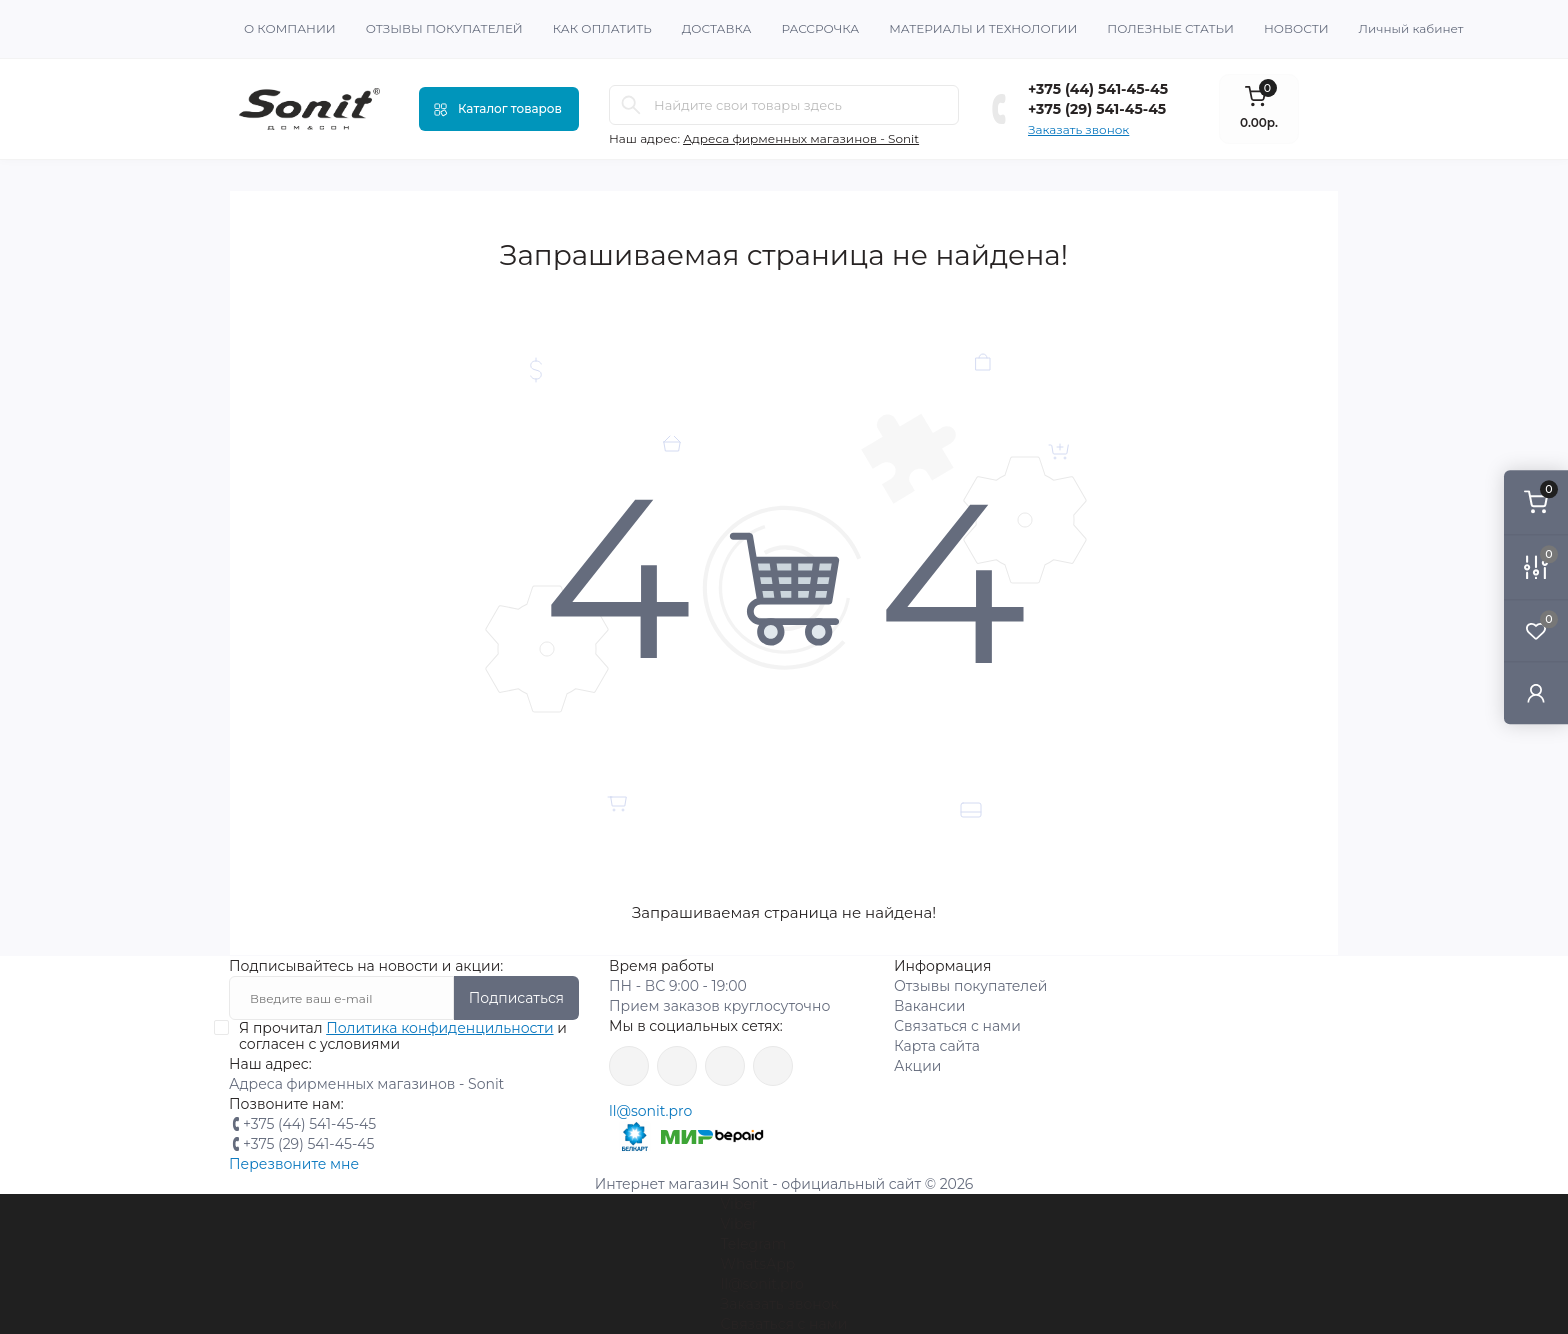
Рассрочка (820, 28)
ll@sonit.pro (650, 1111)
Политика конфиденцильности (439, 1028)
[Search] (631, 105)
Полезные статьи (1170, 28)
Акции (917, 1066)
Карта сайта (937, 1046)
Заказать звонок (1078, 129)
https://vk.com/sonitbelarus (725, 1066)
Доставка (717, 28)
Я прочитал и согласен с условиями (403, 1036)
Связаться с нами (957, 1026)
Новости (1296, 28)
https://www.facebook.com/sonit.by (629, 1066)
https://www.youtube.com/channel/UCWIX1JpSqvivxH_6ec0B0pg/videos (773, 1066)
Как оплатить (602, 28)
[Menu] (499, 109)
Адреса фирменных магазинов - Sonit (801, 138)
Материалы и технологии (983, 28)
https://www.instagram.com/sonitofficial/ (677, 1066)
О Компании (290, 28)
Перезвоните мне (294, 1164)
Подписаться (516, 998)
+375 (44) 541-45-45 (1098, 89)
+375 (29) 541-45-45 (1097, 109)
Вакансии (929, 1006)
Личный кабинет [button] (1411, 28)
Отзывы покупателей (444, 28)
